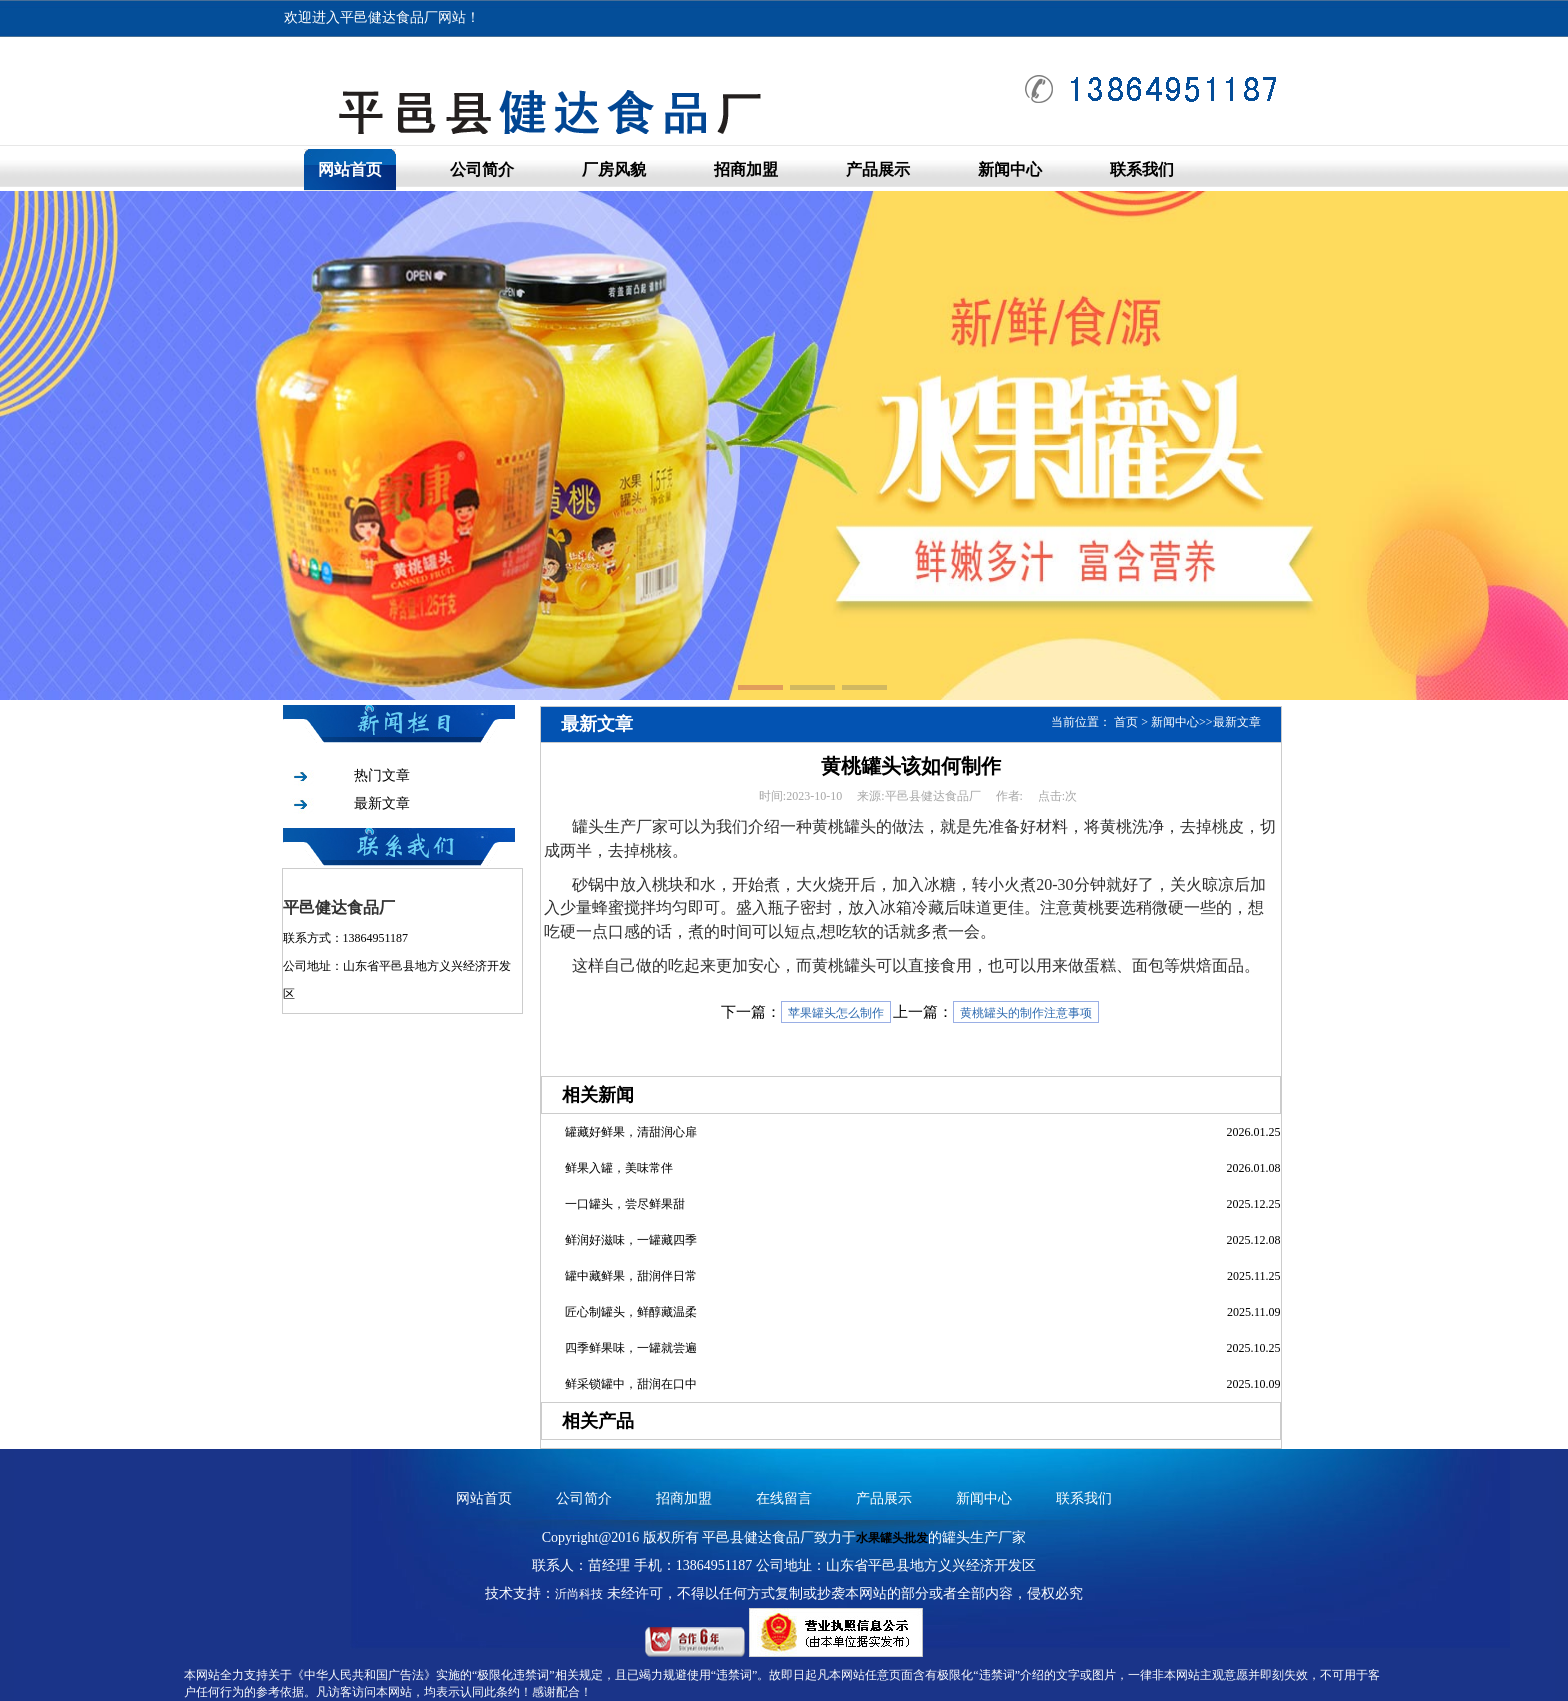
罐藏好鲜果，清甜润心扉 (631, 1132)
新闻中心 (1010, 169)
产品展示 (878, 169)
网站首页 (350, 169)
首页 (1126, 722)
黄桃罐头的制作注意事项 (1026, 1013)
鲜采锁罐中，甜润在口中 (631, 1384)
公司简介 (482, 169)
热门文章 (382, 775)
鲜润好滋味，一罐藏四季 (631, 1240)
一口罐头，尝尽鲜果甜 (625, 1204)
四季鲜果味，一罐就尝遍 (631, 1348)
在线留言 (784, 1498)
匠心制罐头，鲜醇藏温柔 (631, 1312)
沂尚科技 (579, 1594)
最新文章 (382, 803)
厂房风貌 (614, 169)
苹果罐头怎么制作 (836, 1013)
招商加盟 (746, 169)
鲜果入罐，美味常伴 (619, 1168)
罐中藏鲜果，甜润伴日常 (631, 1276)
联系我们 (1142, 169)
